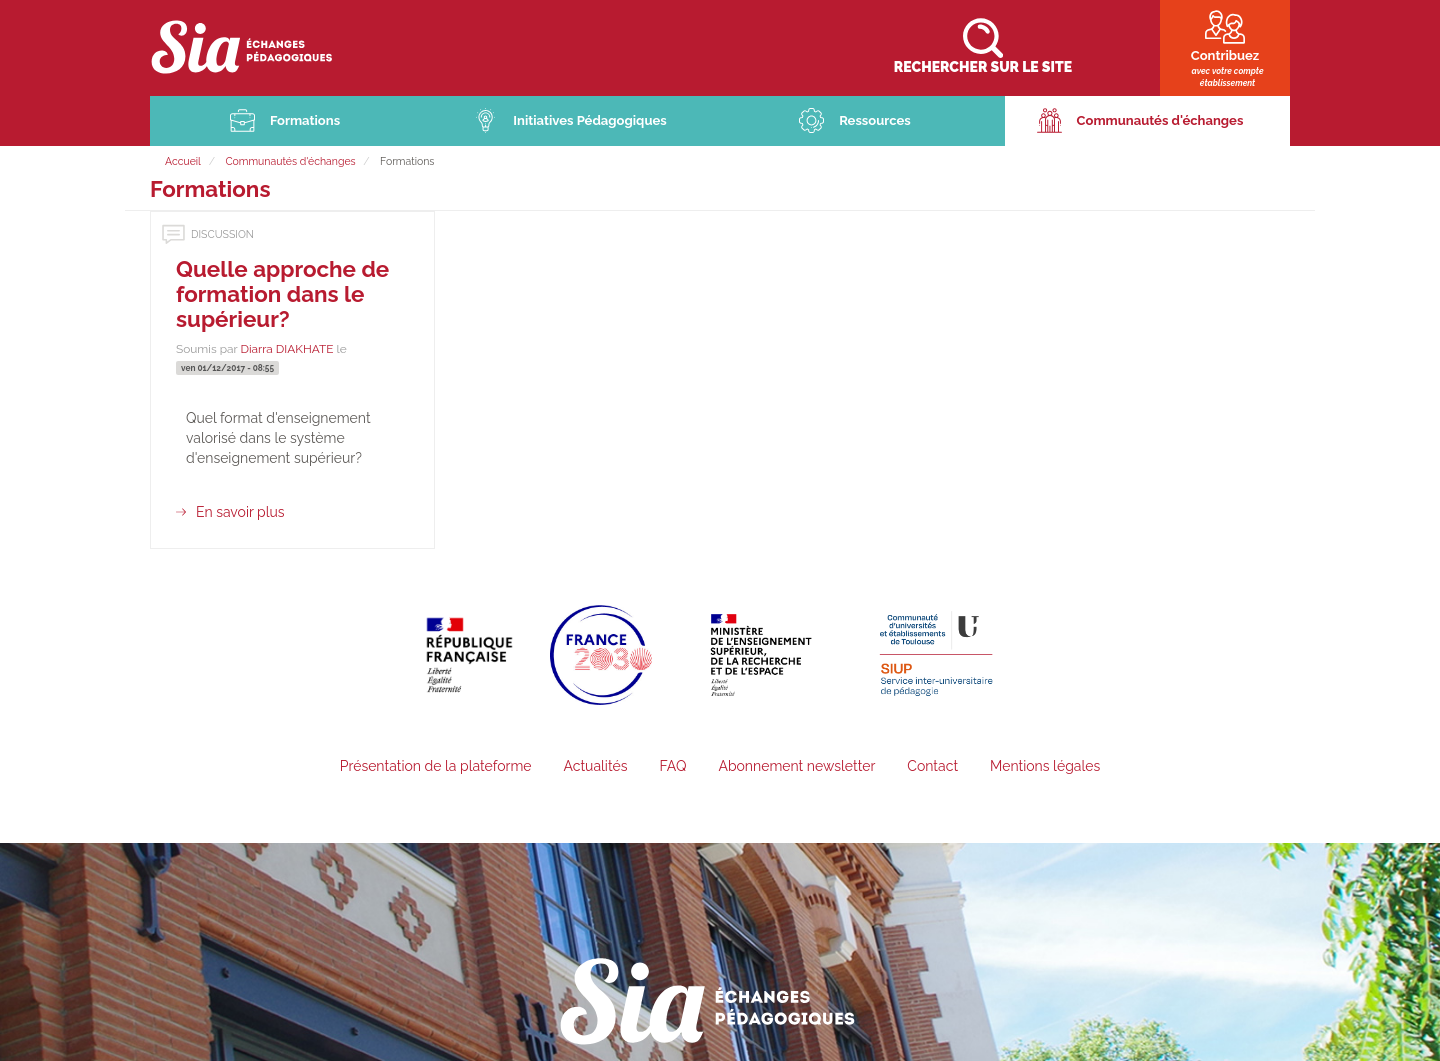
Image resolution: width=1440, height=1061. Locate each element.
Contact (932, 768)
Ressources (875, 123)
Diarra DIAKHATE (286, 352)
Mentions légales (1045, 768)
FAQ (672, 768)
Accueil (183, 163)
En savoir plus (240, 514)
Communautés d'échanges (1160, 123)
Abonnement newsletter (796, 768)
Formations (304, 123)
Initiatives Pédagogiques (590, 123)
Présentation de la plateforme (436, 768)
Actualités (595, 768)
